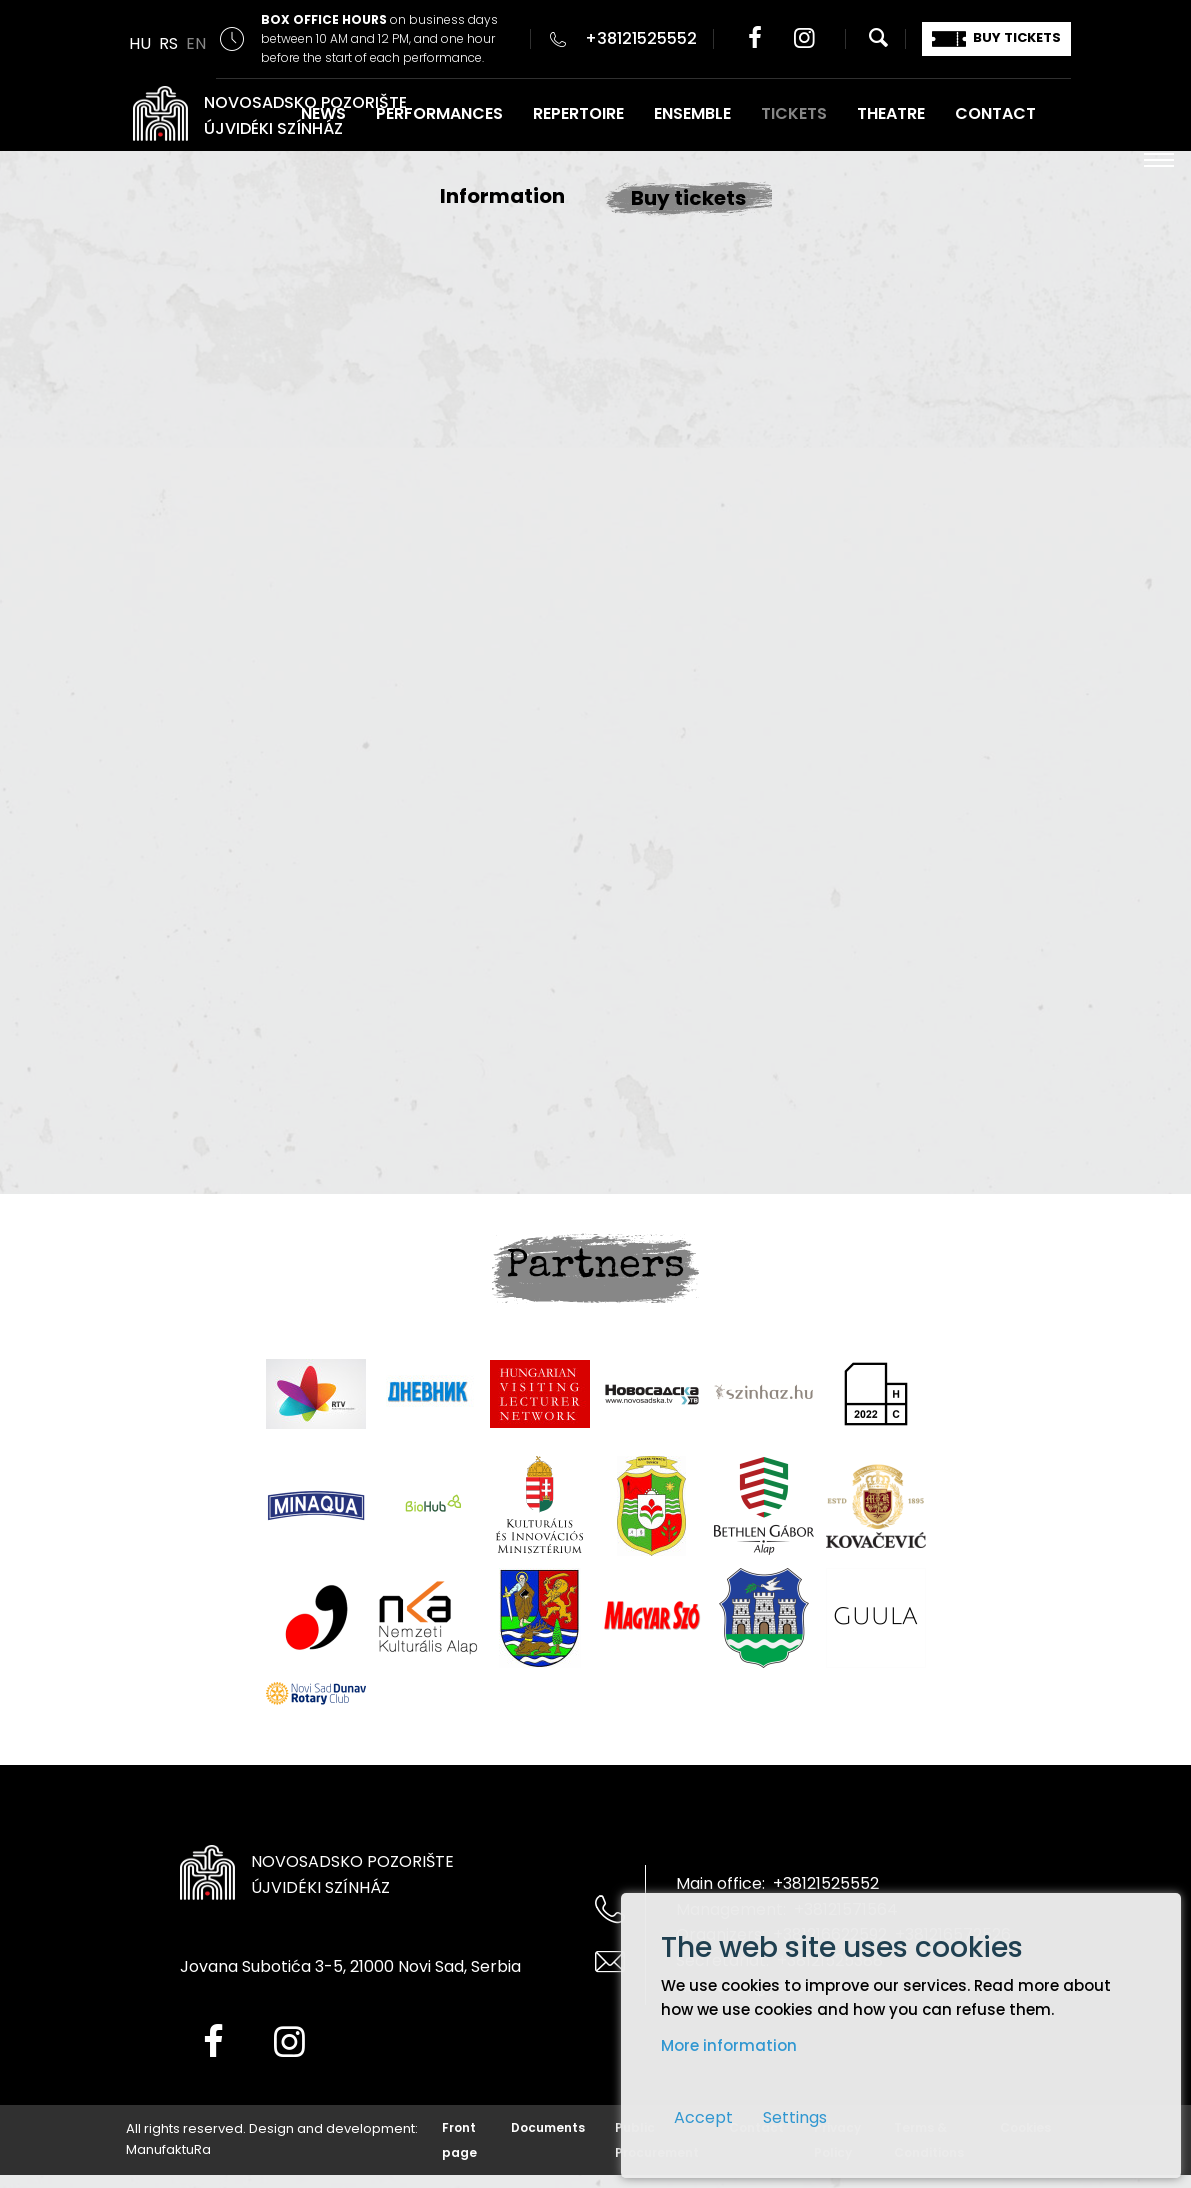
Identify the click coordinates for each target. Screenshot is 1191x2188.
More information (729, 2045)
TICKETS (794, 113)
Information (502, 196)
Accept (703, 2117)
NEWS (323, 113)
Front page (459, 2140)
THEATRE (891, 113)
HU (140, 43)
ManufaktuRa (168, 2149)
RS (168, 43)
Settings (795, 2117)
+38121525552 (641, 38)
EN (196, 43)
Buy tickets (688, 198)
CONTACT (995, 113)
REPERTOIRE (578, 113)
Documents (548, 2127)
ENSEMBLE (692, 113)
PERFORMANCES (439, 113)
